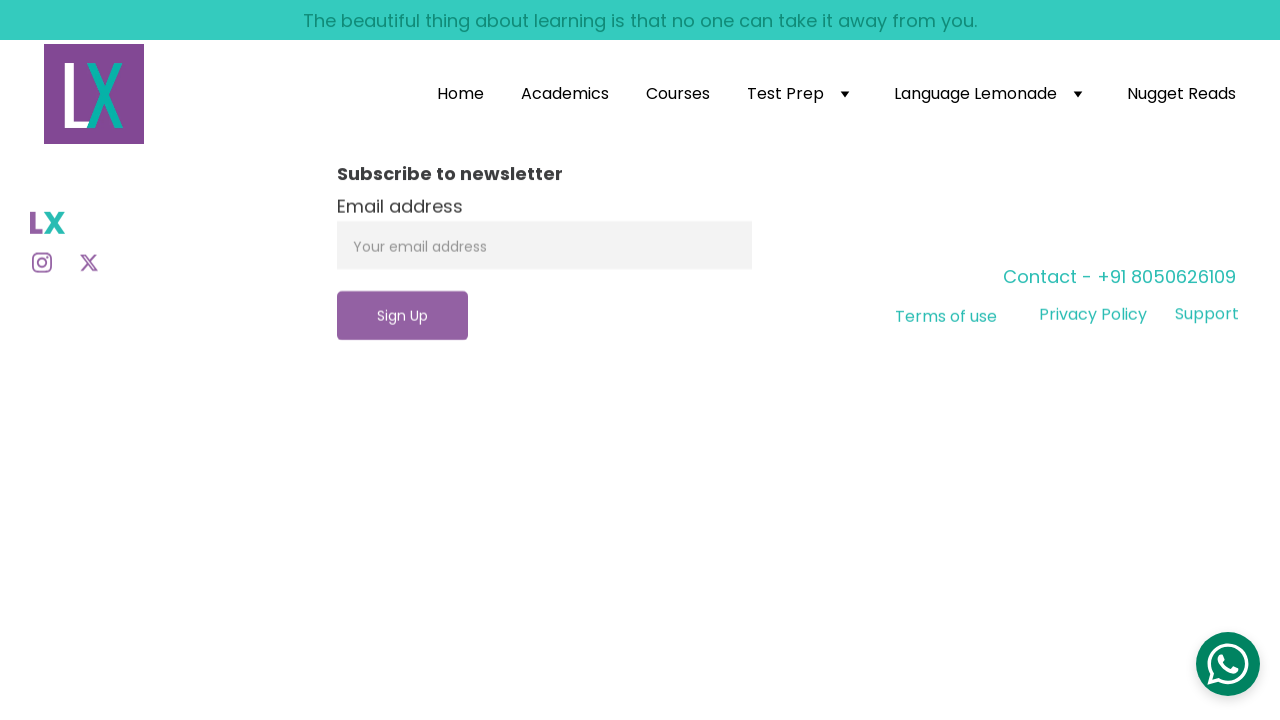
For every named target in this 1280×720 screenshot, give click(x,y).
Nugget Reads (1181, 93)
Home (460, 93)
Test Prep (785, 93)
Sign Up (402, 335)
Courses (678, 93)
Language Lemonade (975, 93)
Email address (400, 225)
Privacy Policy (1093, 317)
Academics (565, 93)
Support (1207, 316)
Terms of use (946, 321)
